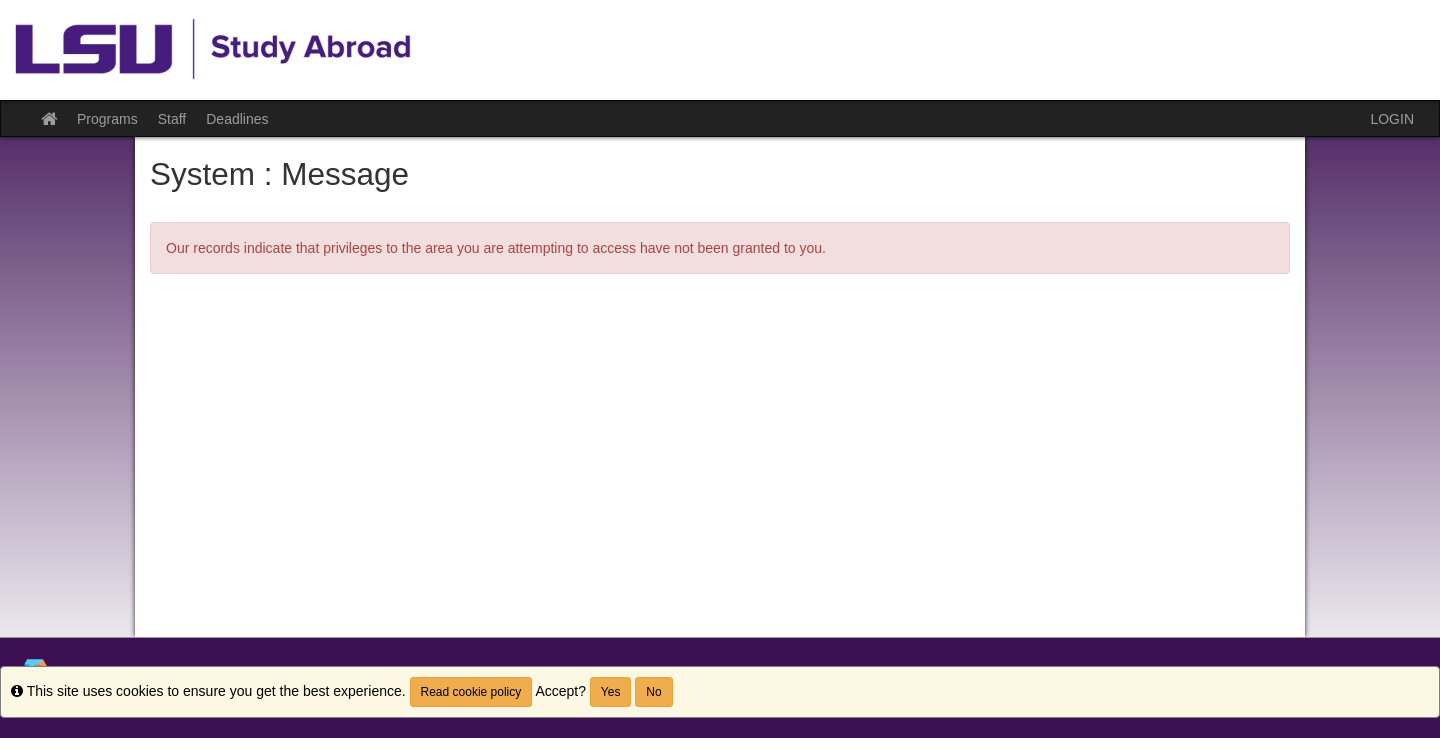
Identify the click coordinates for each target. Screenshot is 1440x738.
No (653, 692)
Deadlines (237, 119)
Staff (172, 119)
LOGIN (1392, 119)
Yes (611, 692)
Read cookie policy (471, 692)
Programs (107, 119)
